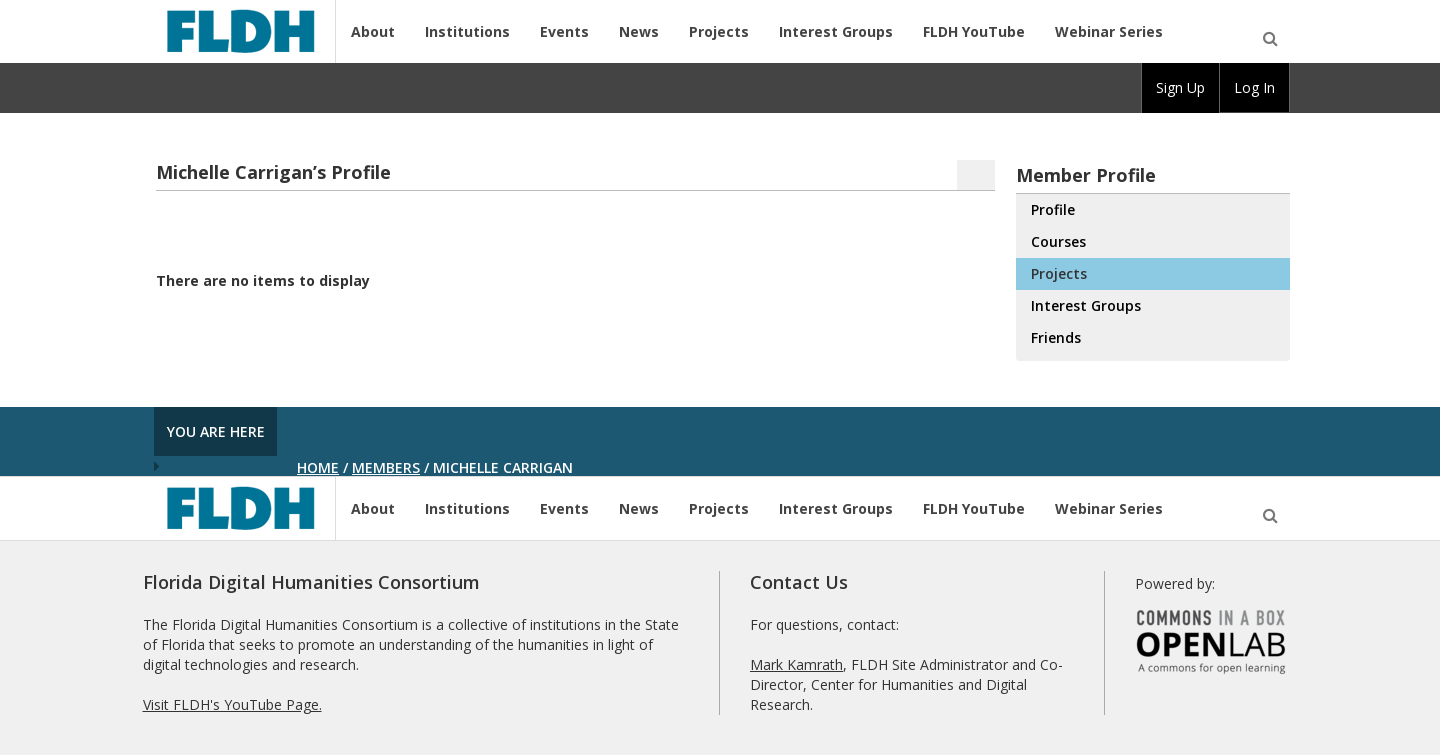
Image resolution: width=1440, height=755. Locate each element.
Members (386, 467)
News (639, 31)
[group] (1180, 88)
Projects (719, 31)
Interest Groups (836, 31)
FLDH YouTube (974, 31)
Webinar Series (1109, 31)
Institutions (467, 31)
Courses (1058, 241)
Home (318, 467)
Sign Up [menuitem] (1180, 87)
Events (564, 31)
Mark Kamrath (796, 664)
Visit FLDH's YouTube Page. (232, 704)
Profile (1053, 209)
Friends (1056, 337)
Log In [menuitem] (1254, 87)
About (373, 31)
